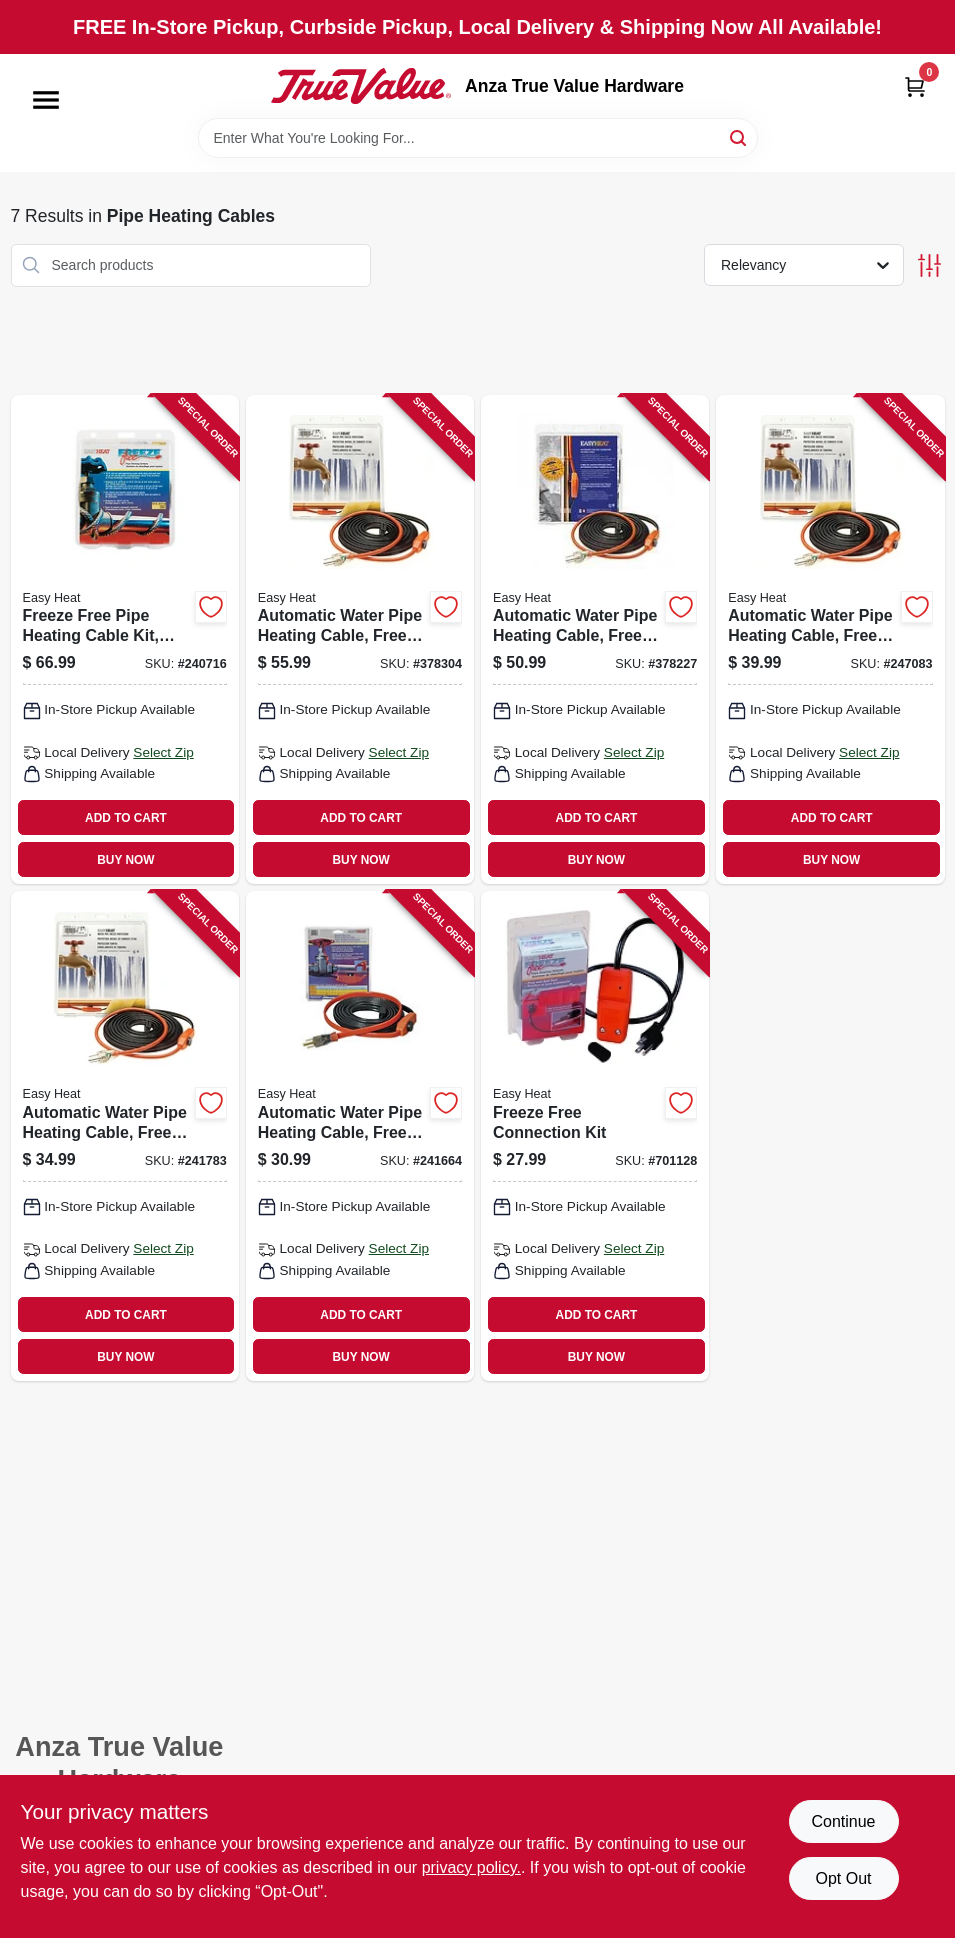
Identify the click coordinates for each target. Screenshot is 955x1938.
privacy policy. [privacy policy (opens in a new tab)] (471, 1867)
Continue (843, 1821)
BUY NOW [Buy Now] (125, 860)
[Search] (739, 136)
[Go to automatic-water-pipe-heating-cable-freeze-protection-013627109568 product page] (595, 640)
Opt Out (843, 1878)
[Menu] (46, 100)
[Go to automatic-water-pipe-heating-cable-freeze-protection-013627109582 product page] (360, 640)
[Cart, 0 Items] (915, 86)
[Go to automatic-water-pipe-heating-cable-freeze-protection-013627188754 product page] (125, 1136)
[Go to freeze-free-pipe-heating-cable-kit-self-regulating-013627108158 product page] (125, 640)
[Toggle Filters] (929, 265)
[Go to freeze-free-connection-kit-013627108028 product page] (595, 1136)
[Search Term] (478, 138)
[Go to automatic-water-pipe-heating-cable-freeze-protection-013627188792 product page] (830, 640)
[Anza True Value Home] (361, 86)
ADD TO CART (126, 818)
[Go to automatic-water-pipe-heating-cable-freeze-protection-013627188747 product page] (360, 1136)
